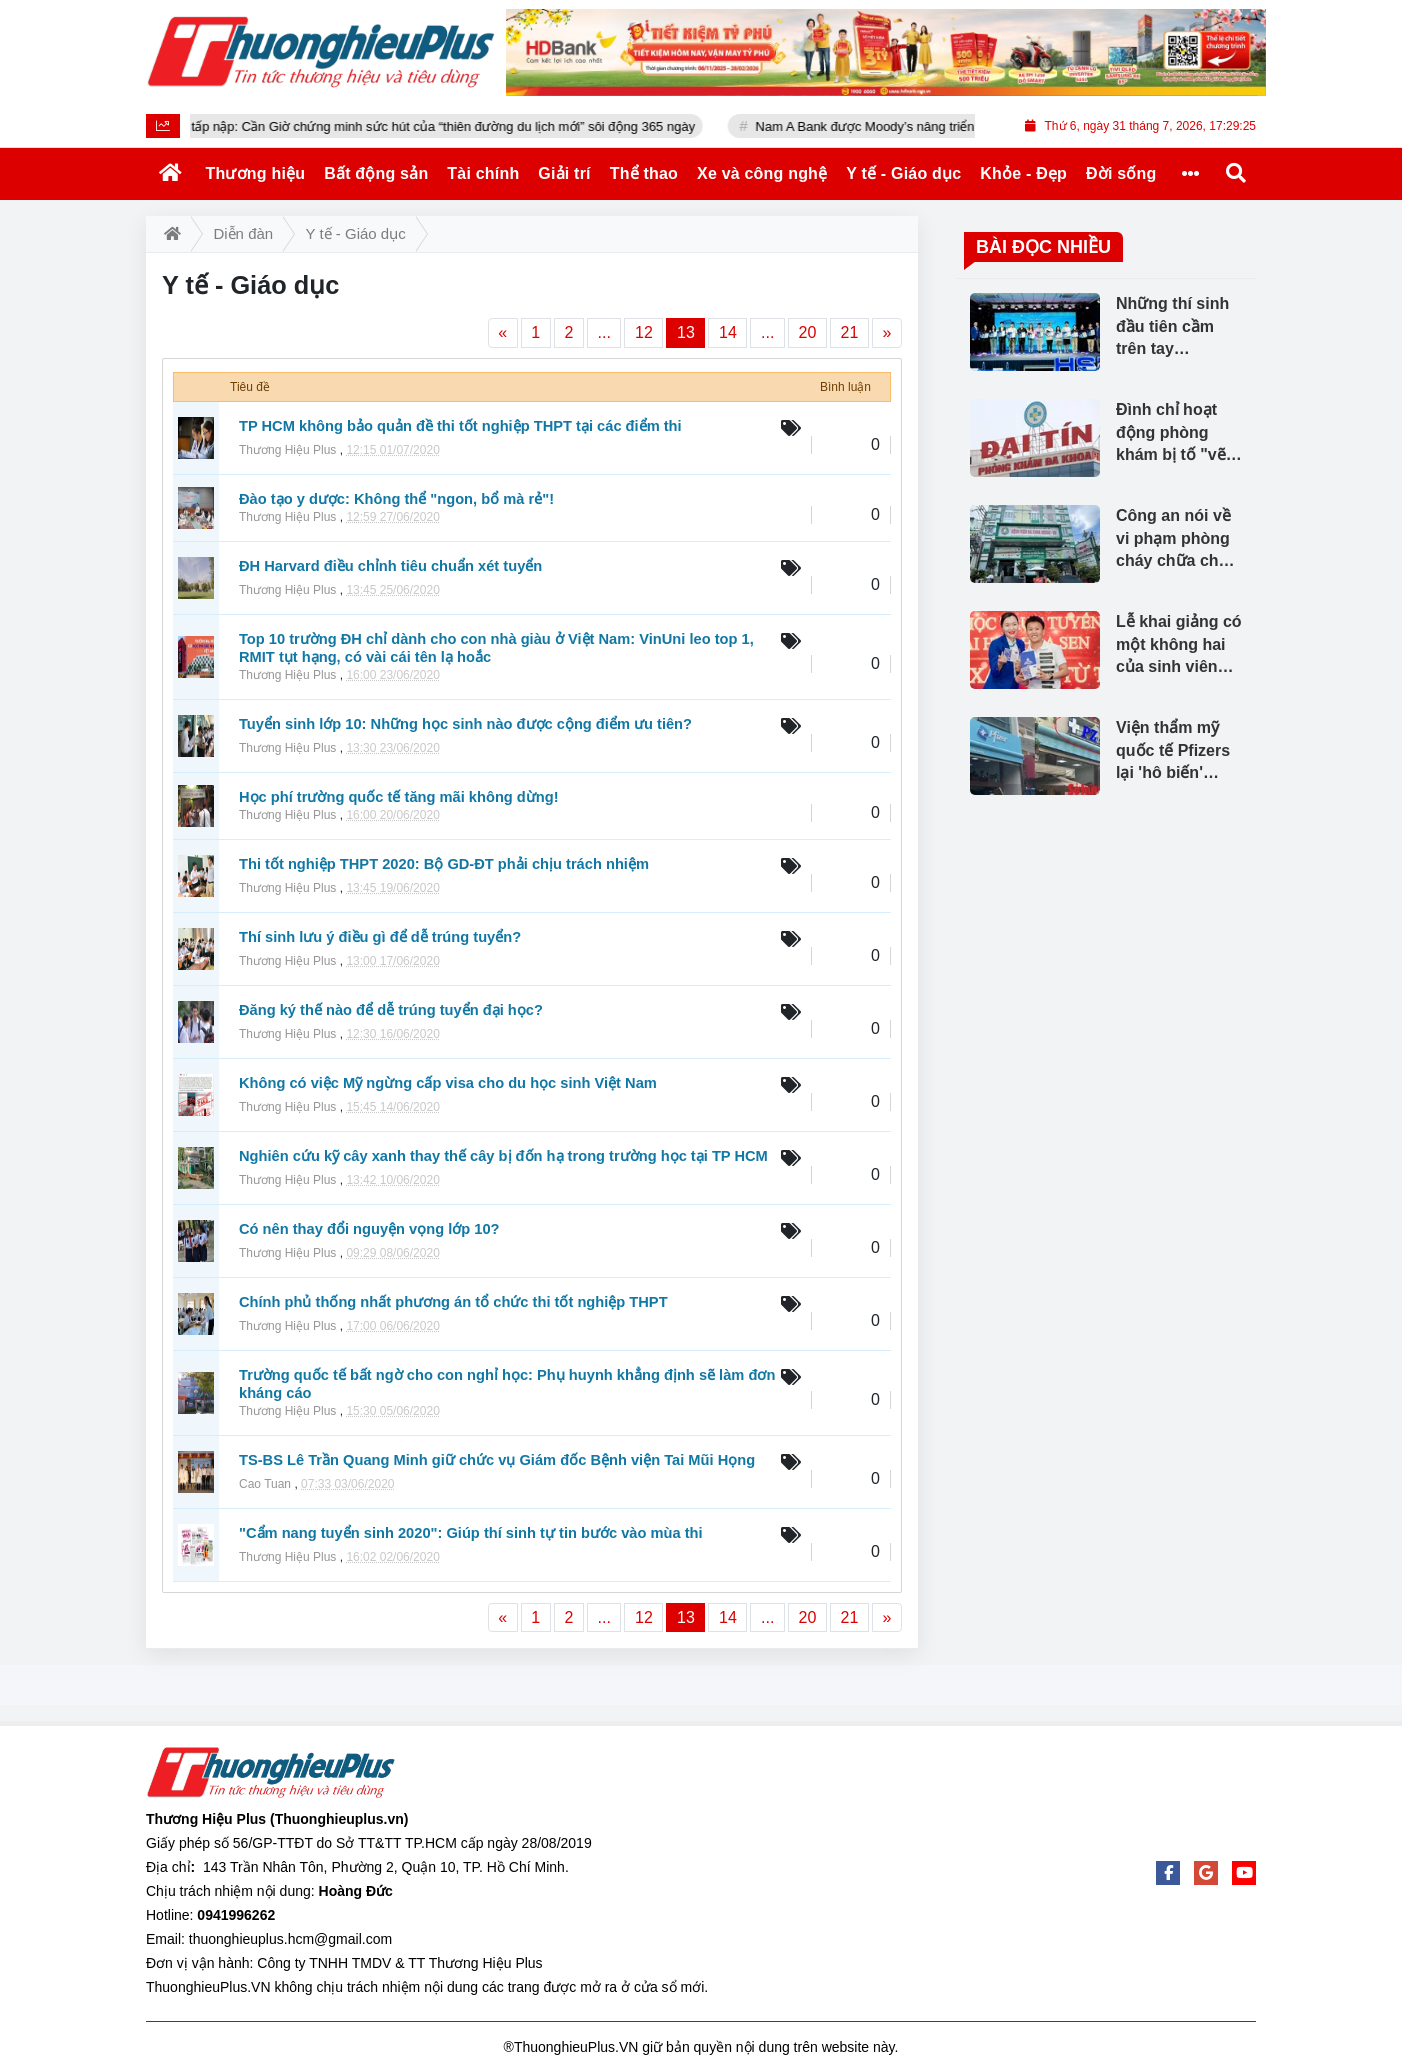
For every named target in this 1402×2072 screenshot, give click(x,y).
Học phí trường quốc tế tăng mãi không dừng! (399, 797)
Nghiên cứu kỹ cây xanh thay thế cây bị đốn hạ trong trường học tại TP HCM (503, 1156)
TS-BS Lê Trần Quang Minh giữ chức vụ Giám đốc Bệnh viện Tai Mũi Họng (497, 1460)
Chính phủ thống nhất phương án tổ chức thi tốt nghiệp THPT (453, 1302)
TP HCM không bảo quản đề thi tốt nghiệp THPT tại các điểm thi (460, 426)
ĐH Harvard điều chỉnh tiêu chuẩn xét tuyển (390, 566)
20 (808, 332)
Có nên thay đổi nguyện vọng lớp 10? (369, 1229)
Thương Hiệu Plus (287, 450)
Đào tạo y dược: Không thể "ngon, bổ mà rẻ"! (396, 499)
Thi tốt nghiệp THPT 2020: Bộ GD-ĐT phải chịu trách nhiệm (444, 864)
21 (850, 332)
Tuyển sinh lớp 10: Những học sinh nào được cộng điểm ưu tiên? (465, 724)
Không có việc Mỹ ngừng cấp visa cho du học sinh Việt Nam (448, 1083)
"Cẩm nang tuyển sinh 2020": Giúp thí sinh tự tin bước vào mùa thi (471, 1533)
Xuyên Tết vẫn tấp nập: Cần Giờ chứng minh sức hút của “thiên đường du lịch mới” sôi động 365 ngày (450, 126)
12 (644, 332)
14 (728, 332)
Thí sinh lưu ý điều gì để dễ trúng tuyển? (380, 937)
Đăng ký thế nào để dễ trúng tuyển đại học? (391, 1010)
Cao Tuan (265, 1484)
